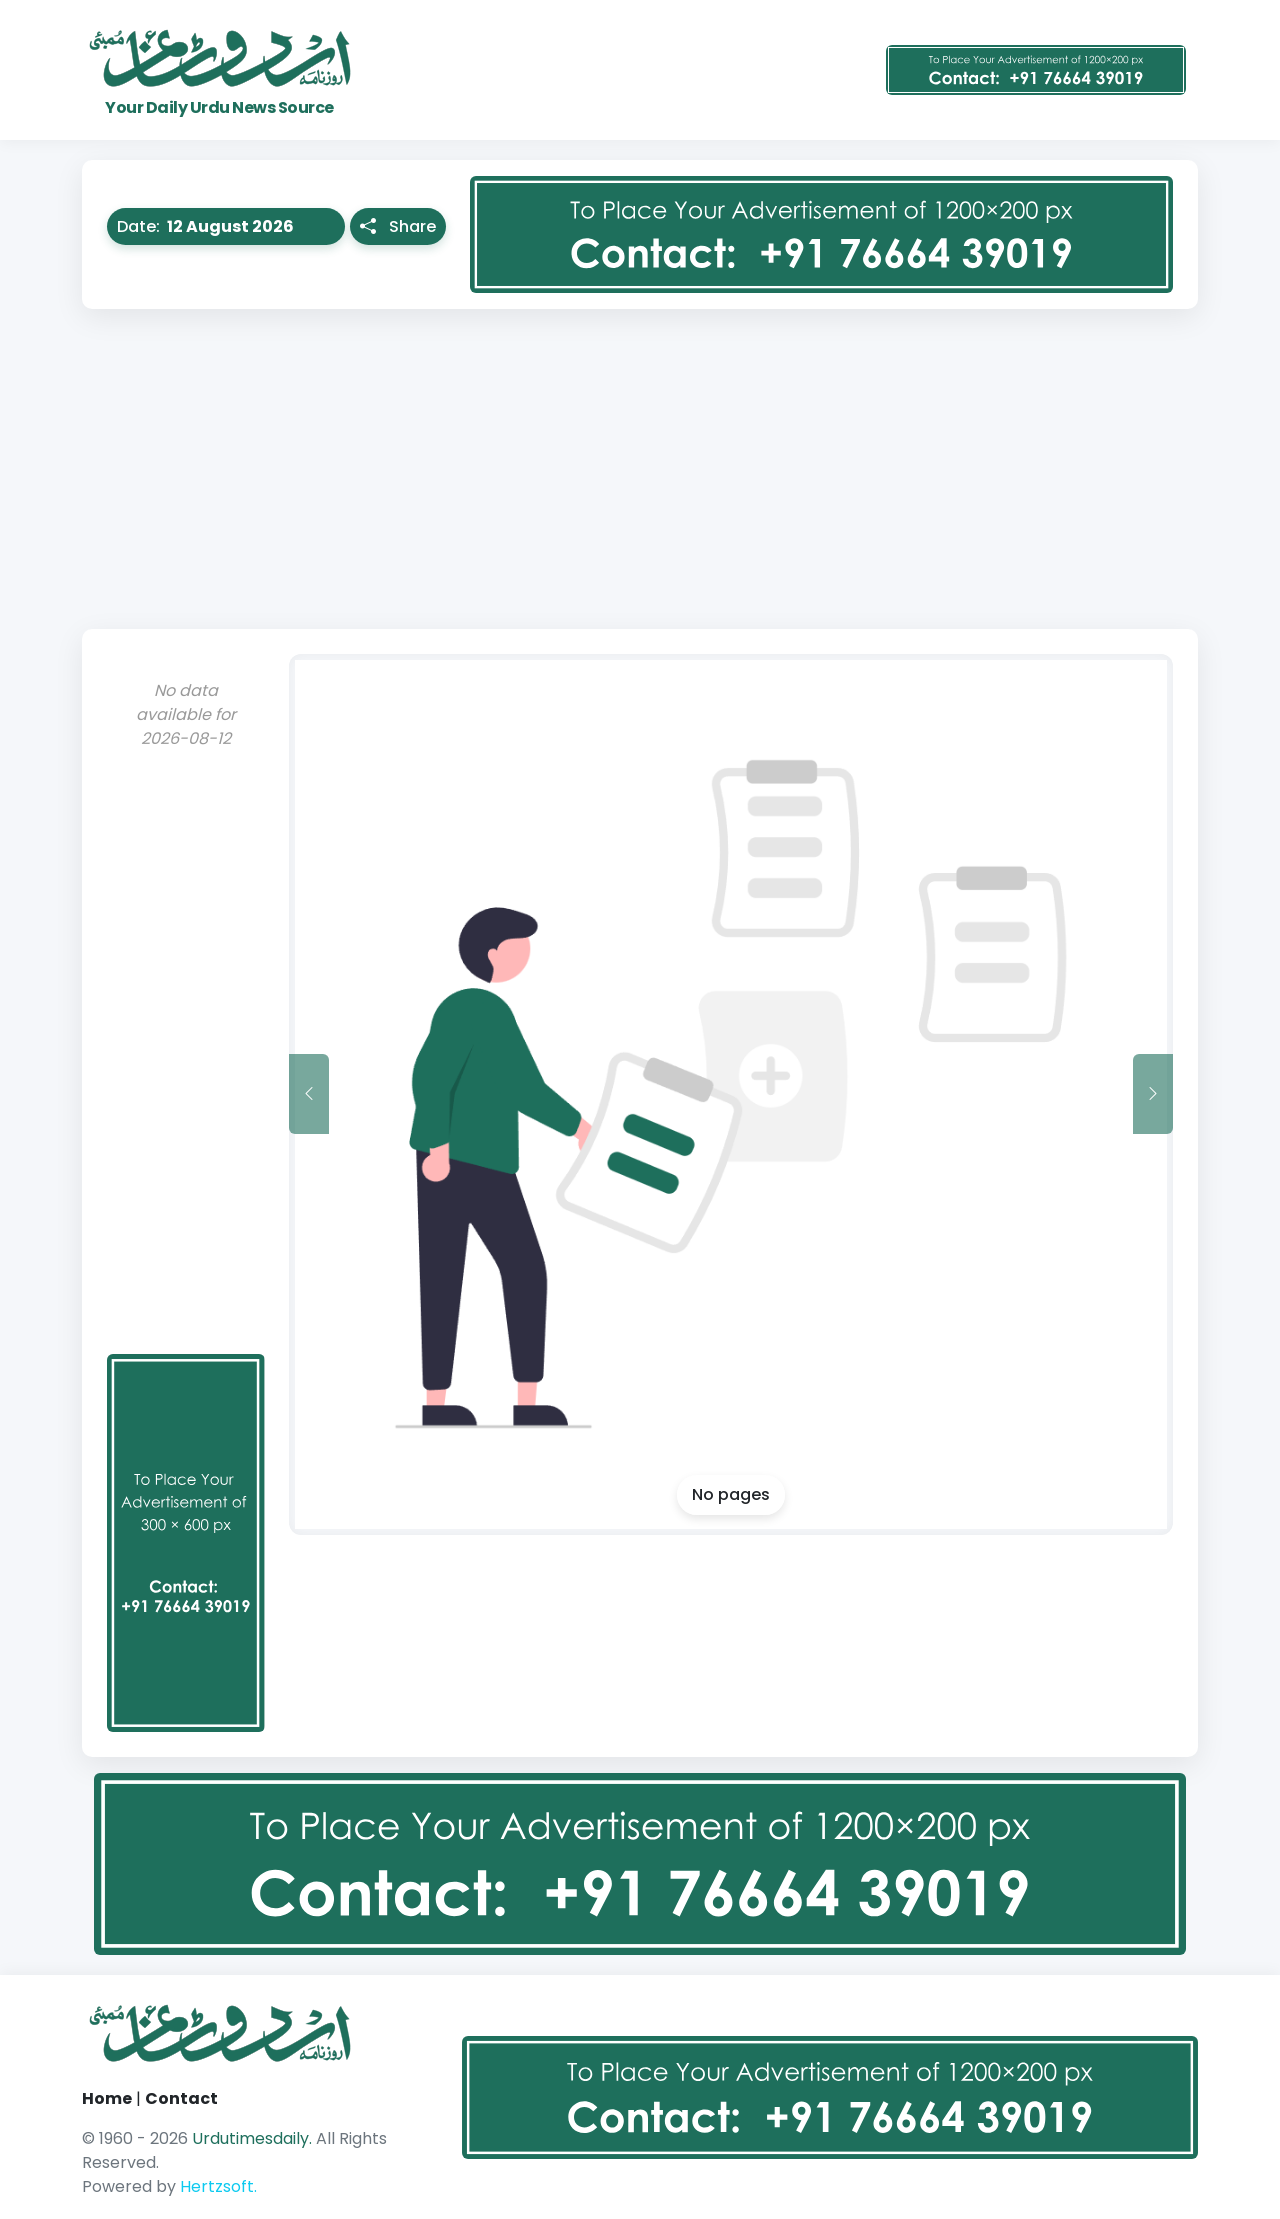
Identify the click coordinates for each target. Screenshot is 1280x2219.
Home (107, 2098)
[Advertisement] (640, 469)
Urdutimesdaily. (254, 2138)
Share (398, 227)
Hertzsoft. (218, 2186)
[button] (255, 226)
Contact (181, 2098)
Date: (231, 226)
